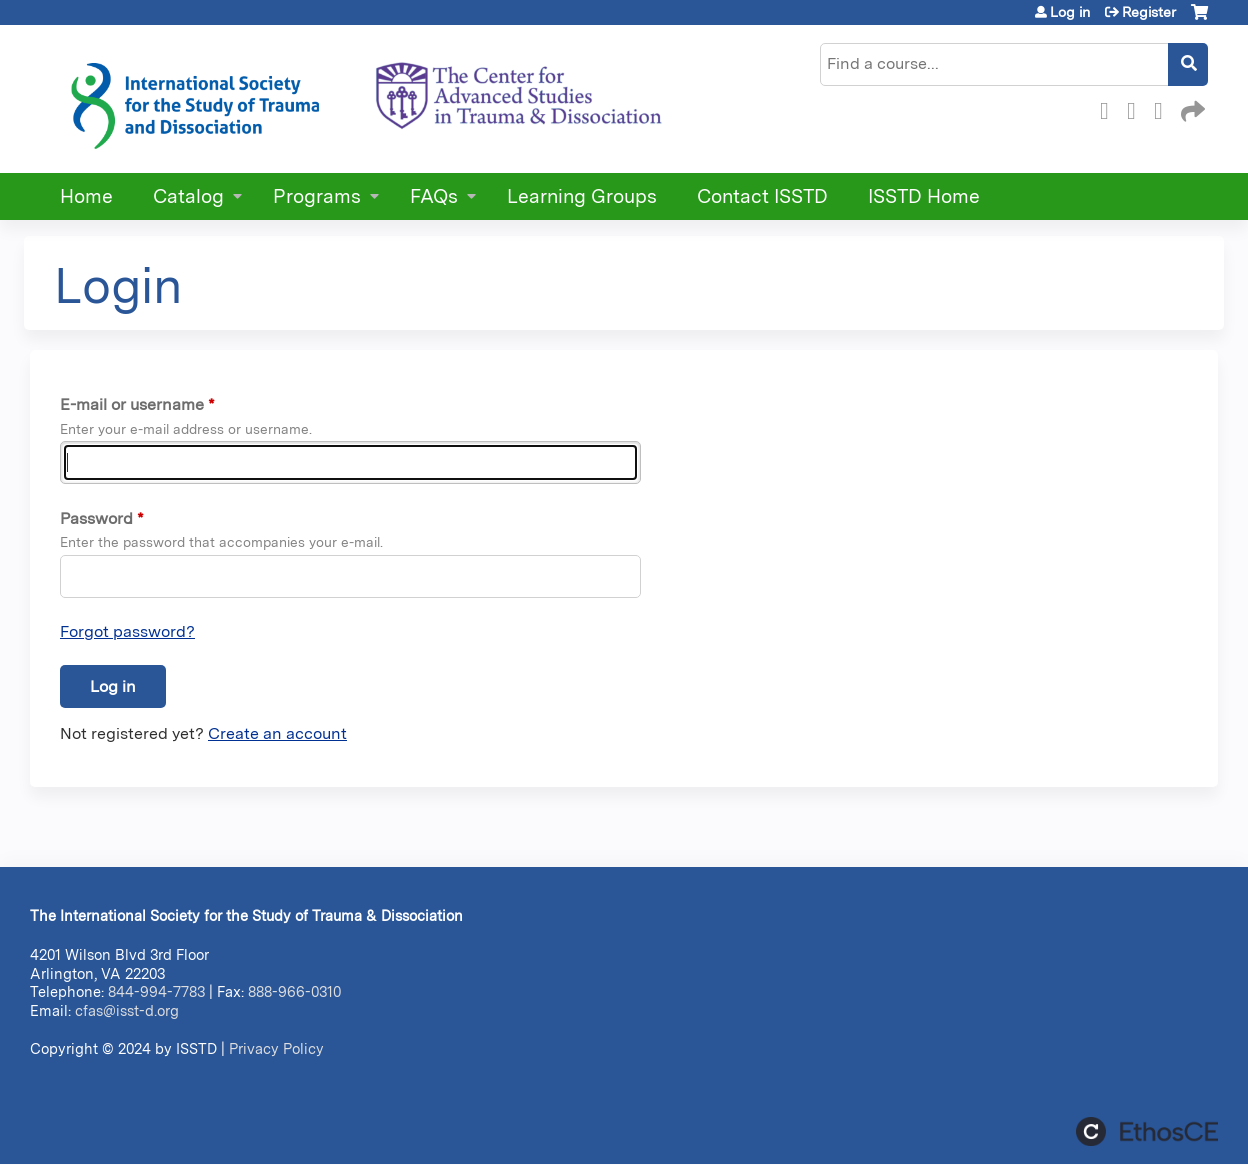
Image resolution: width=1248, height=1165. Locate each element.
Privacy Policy (276, 1048)
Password (96, 518)
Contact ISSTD (762, 196)
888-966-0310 (294, 991)
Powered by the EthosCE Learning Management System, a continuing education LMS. (1147, 1131)
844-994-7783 (156, 991)
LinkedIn (1164, 108)
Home (86, 196)
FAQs (434, 196)
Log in (1070, 12)
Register (1149, 12)
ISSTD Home (924, 196)
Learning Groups (582, 196)
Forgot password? (127, 631)
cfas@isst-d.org (127, 1010)
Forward (1191, 108)
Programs (317, 196)
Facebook (1110, 108)
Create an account (277, 733)
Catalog (188, 196)
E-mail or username (132, 404)
